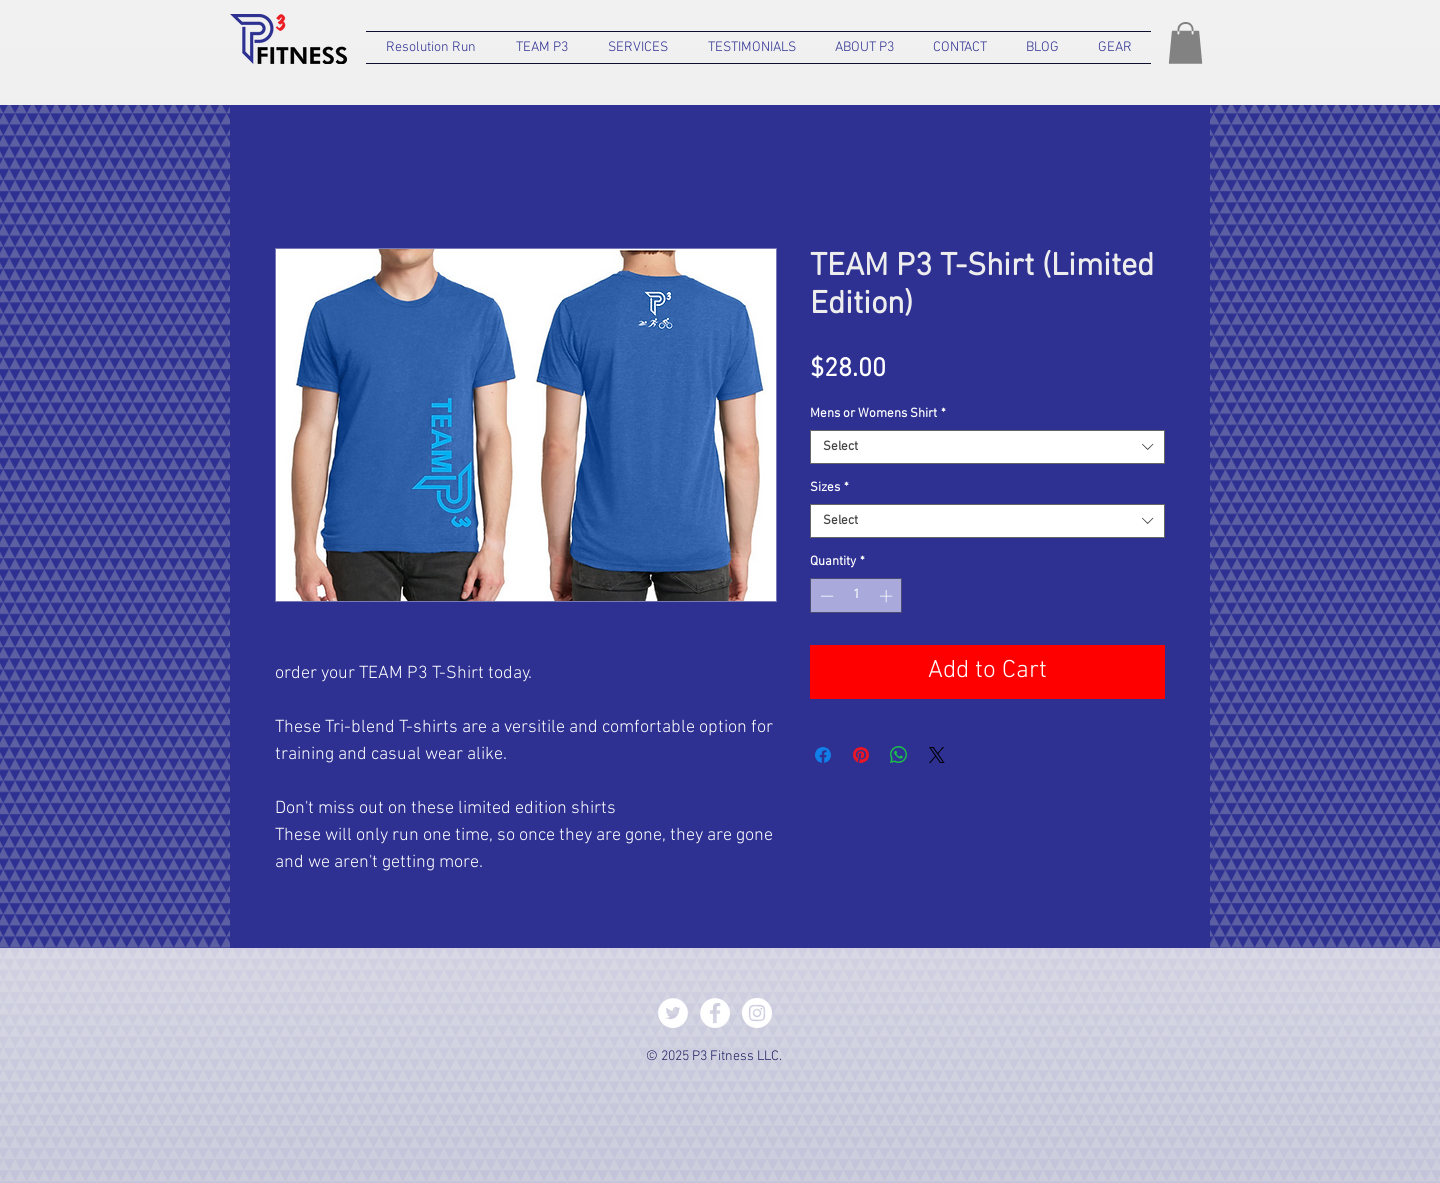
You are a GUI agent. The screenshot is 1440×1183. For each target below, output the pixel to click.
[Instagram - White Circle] (757, 1013)
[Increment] (888, 596)
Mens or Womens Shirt (878, 414)
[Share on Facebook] (823, 755)
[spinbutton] (856, 596)
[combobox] (987, 447)
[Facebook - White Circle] (715, 1013)
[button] (542, 47)
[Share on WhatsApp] (899, 755)
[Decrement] (825, 596)
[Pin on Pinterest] (861, 755)
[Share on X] (937, 755)
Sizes (829, 488)
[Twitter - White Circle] (673, 1013)
